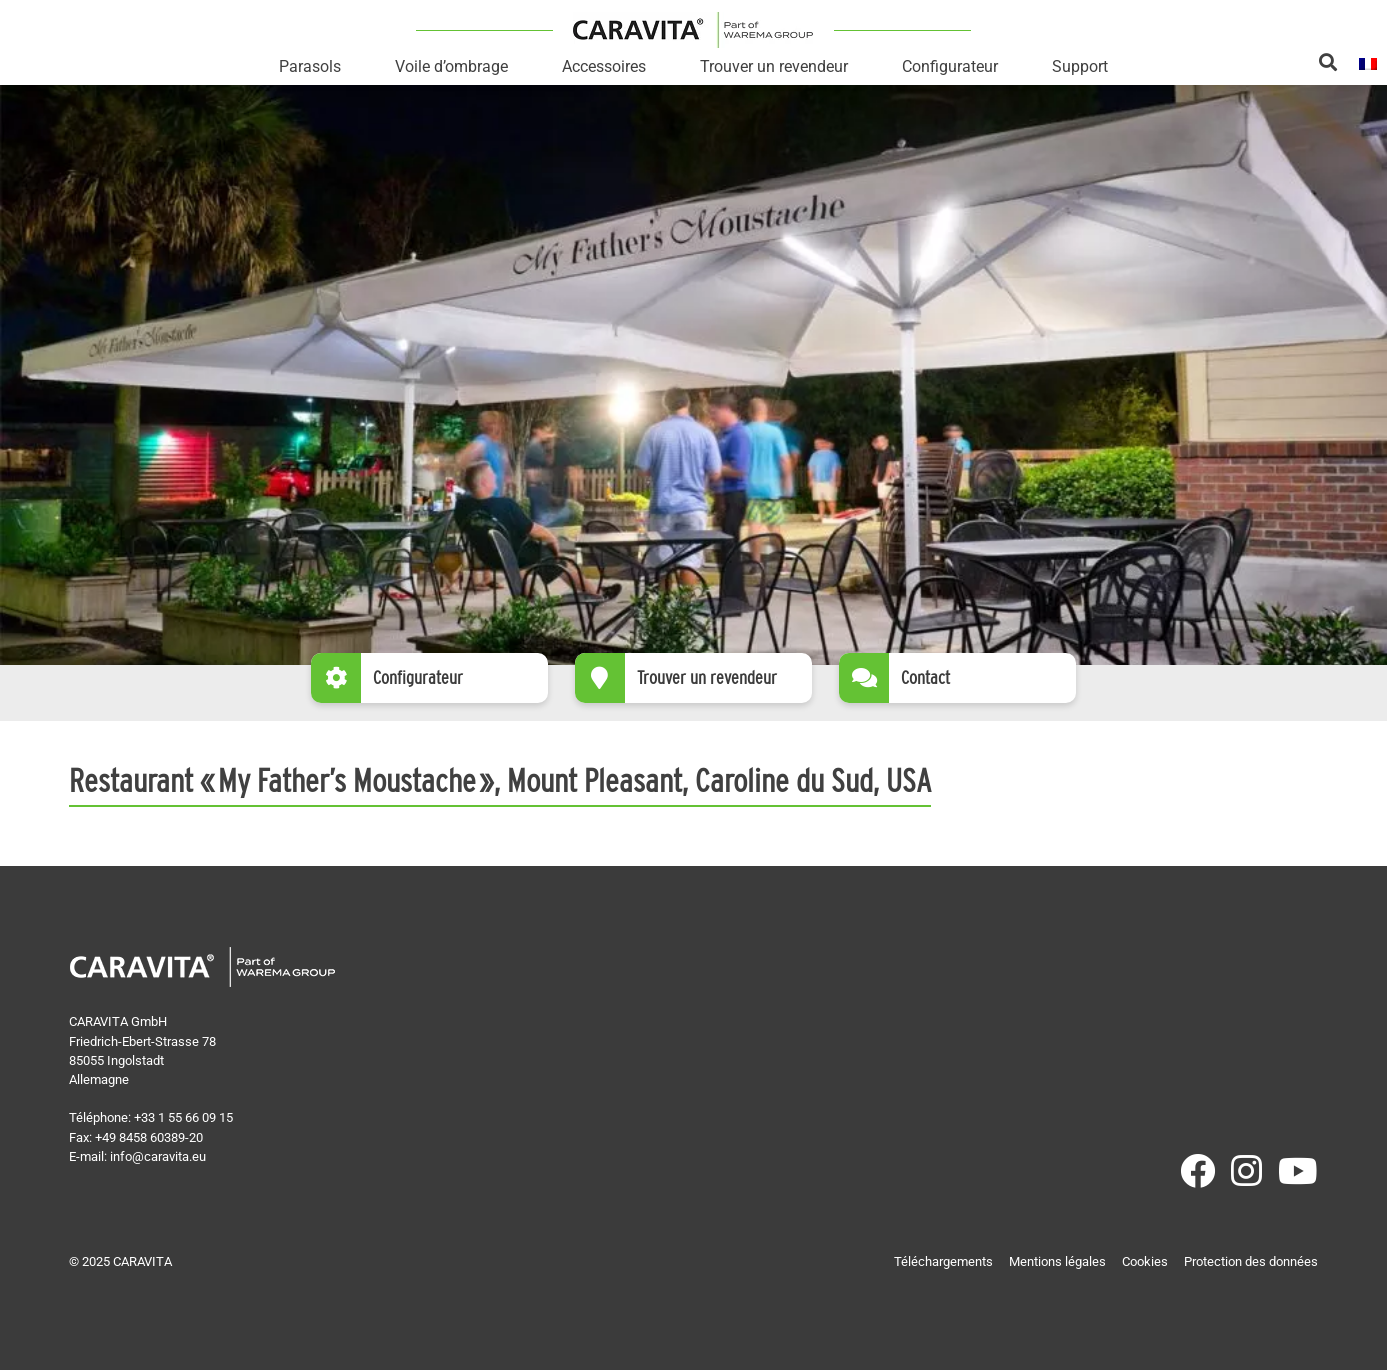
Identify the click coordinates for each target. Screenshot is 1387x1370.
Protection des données (1251, 1261)
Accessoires (604, 66)
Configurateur (950, 66)
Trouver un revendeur (774, 66)
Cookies (1145, 1261)
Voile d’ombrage (451, 66)
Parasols (310, 66)
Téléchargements (943, 1261)
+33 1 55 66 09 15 (183, 1117)
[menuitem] (1368, 62)
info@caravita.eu (158, 1156)
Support (1080, 66)
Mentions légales (1057, 1261)
